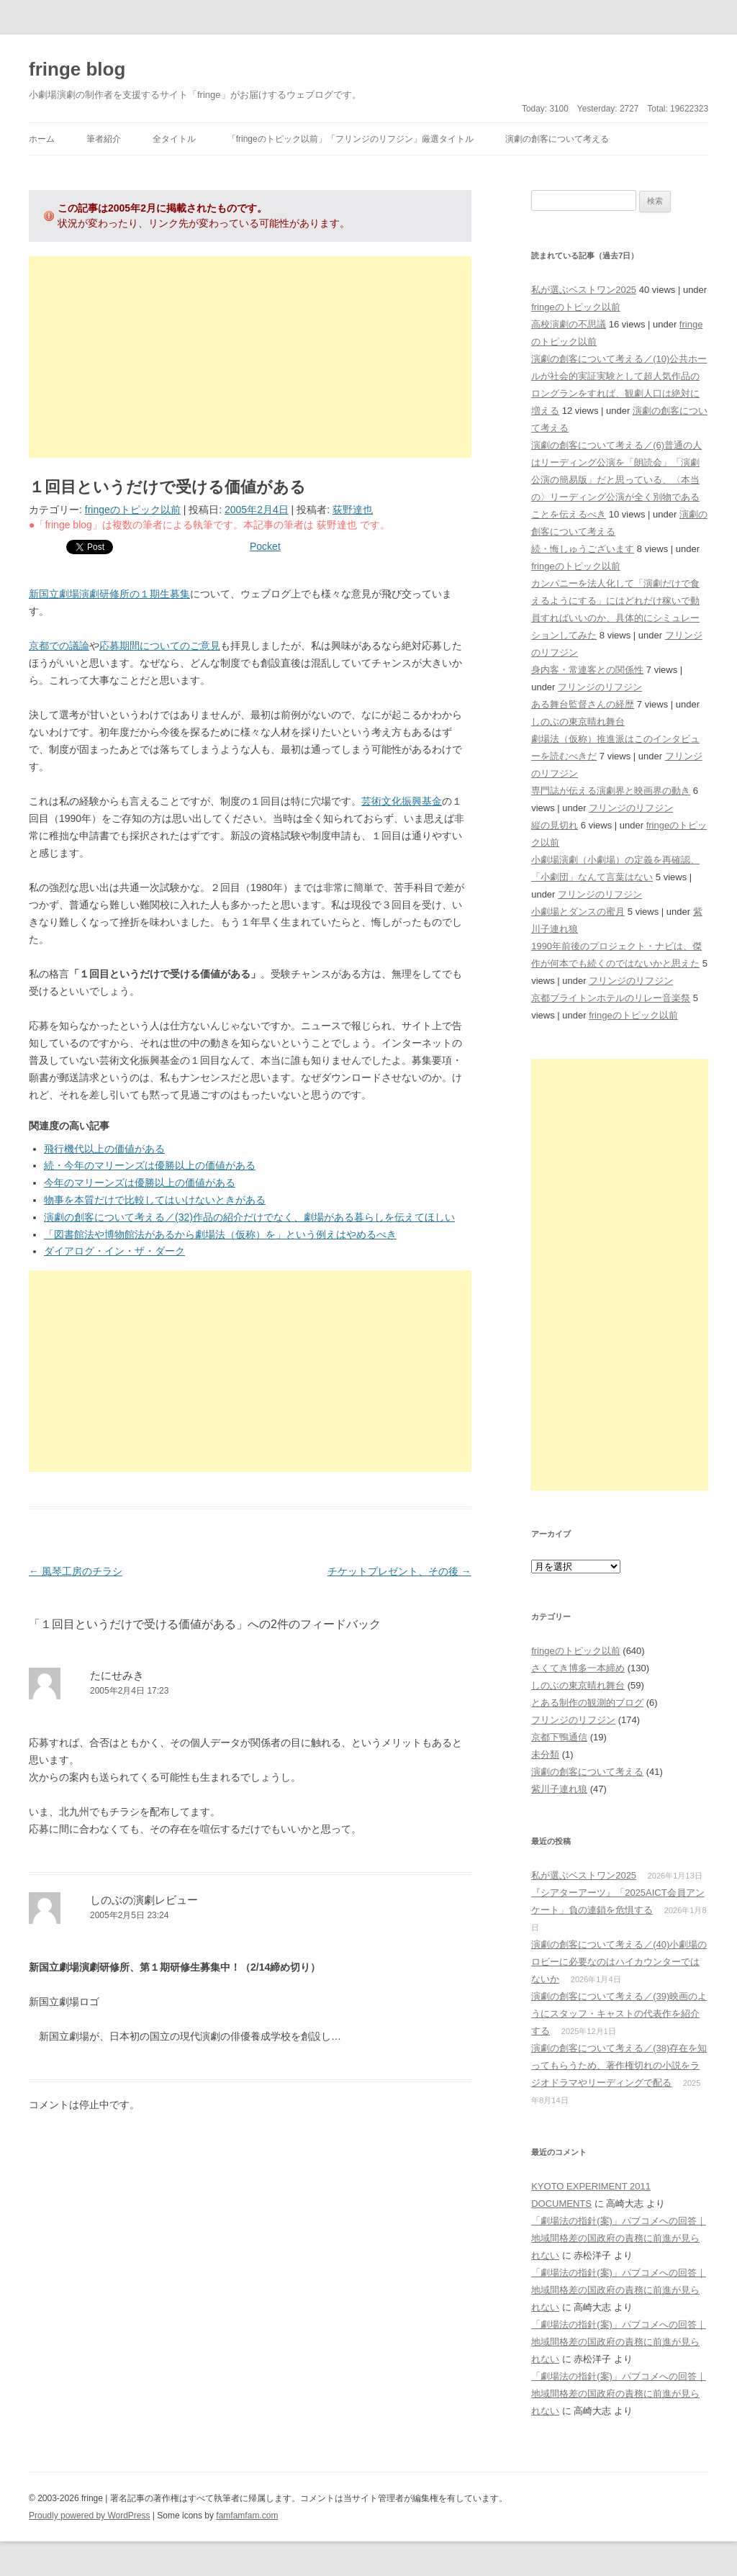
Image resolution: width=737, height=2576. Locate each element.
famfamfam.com (247, 2516)
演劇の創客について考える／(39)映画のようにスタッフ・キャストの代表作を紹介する (619, 2013)
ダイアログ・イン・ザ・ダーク (114, 1251)
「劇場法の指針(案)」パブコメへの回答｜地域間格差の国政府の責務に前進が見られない (618, 2238)
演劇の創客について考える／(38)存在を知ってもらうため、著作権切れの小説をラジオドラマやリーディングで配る (619, 2065)
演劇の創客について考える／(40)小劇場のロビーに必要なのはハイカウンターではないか (619, 1961)
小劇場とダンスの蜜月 (578, 911)
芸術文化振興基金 (401, 801)
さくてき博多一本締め (578, 1668)
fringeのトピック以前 (133, 509)
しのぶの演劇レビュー (144, 1900)
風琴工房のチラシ (75, 1571)
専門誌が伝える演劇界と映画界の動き (610, 790)
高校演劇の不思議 (568, 324)
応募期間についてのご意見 (159, 645)
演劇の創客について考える (557, 139)
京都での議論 (59, 645)
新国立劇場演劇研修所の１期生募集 (109, 594)
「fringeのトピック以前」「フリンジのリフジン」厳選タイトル (350, 139)
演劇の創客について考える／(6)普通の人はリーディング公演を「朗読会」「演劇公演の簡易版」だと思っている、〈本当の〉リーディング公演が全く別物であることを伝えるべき (616, 480)
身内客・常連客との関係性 (587, 669)
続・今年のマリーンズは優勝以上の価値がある (150, 1165)
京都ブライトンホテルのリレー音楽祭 (610, 998)
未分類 (545, 1754)
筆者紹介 (103, 139)
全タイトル (174, 139)
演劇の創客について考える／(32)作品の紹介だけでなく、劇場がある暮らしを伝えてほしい (249, 1217)
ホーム (42, 139)
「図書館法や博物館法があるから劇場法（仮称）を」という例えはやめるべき (220, 1234)
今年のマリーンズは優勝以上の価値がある (139, 1182)
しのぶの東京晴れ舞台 (578, 721)
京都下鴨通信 (559, 1737)
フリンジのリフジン (600, 687)
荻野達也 (353, 509)
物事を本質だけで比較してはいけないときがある (155, 1200)
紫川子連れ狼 (559, 1789)
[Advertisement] (250, 357)
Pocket (265, 546)
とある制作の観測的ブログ (587, 1702)
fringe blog (77, 69)
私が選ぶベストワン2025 (583, 289)
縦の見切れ (554, 825)
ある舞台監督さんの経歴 (582, 704)
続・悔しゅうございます (582, 548)
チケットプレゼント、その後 (399, 1571)
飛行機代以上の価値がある (104, 1148)
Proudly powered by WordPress (89, 2516)
